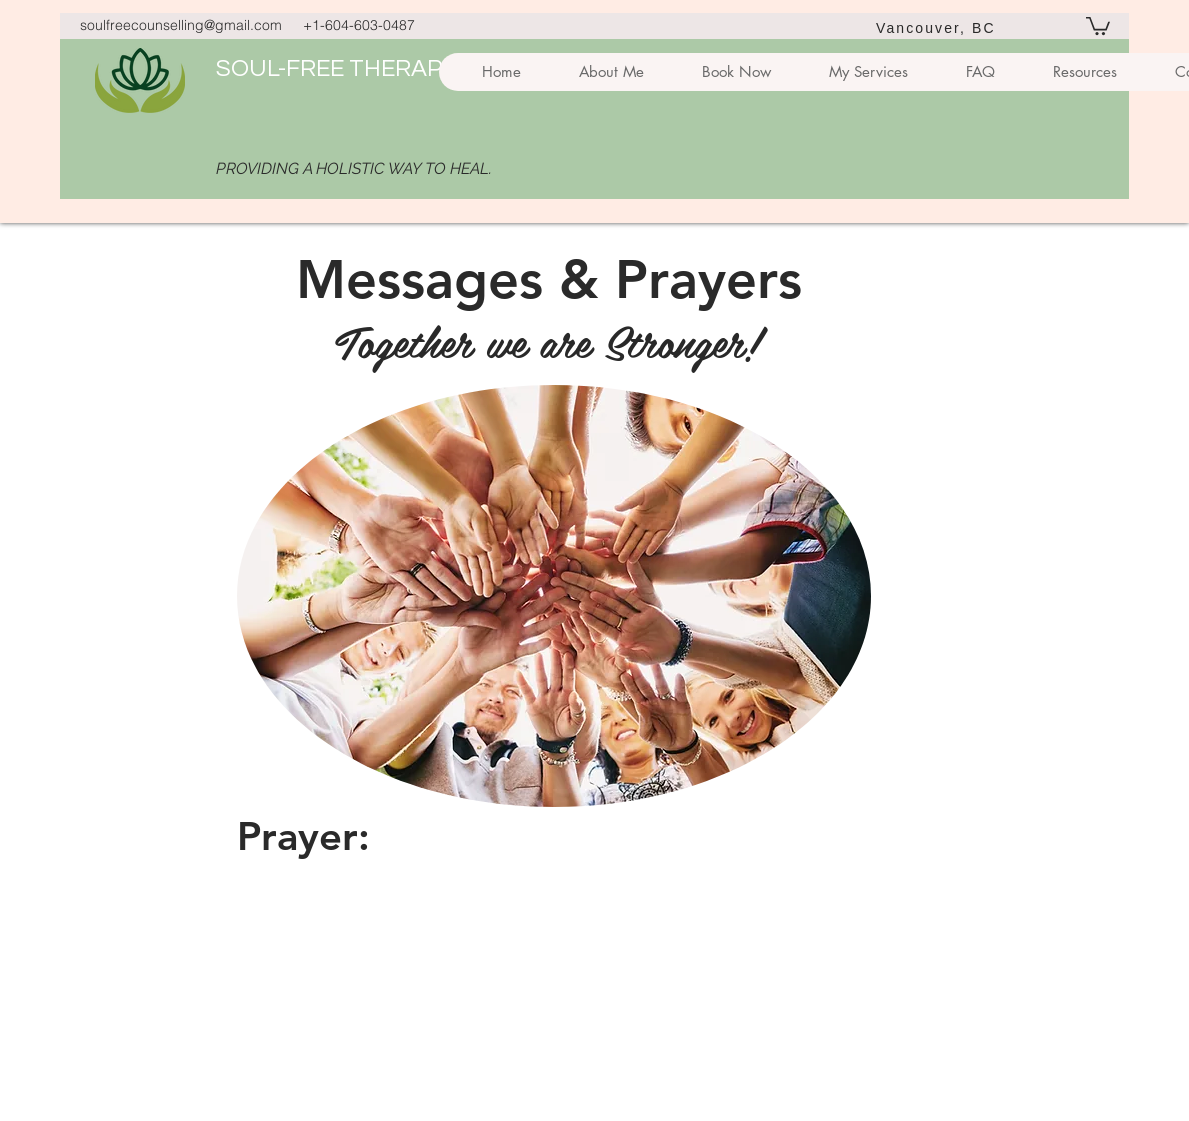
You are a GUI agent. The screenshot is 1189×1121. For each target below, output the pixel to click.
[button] (1098, 25)
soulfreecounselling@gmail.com (181, 25)
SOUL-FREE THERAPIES (346, 68)
